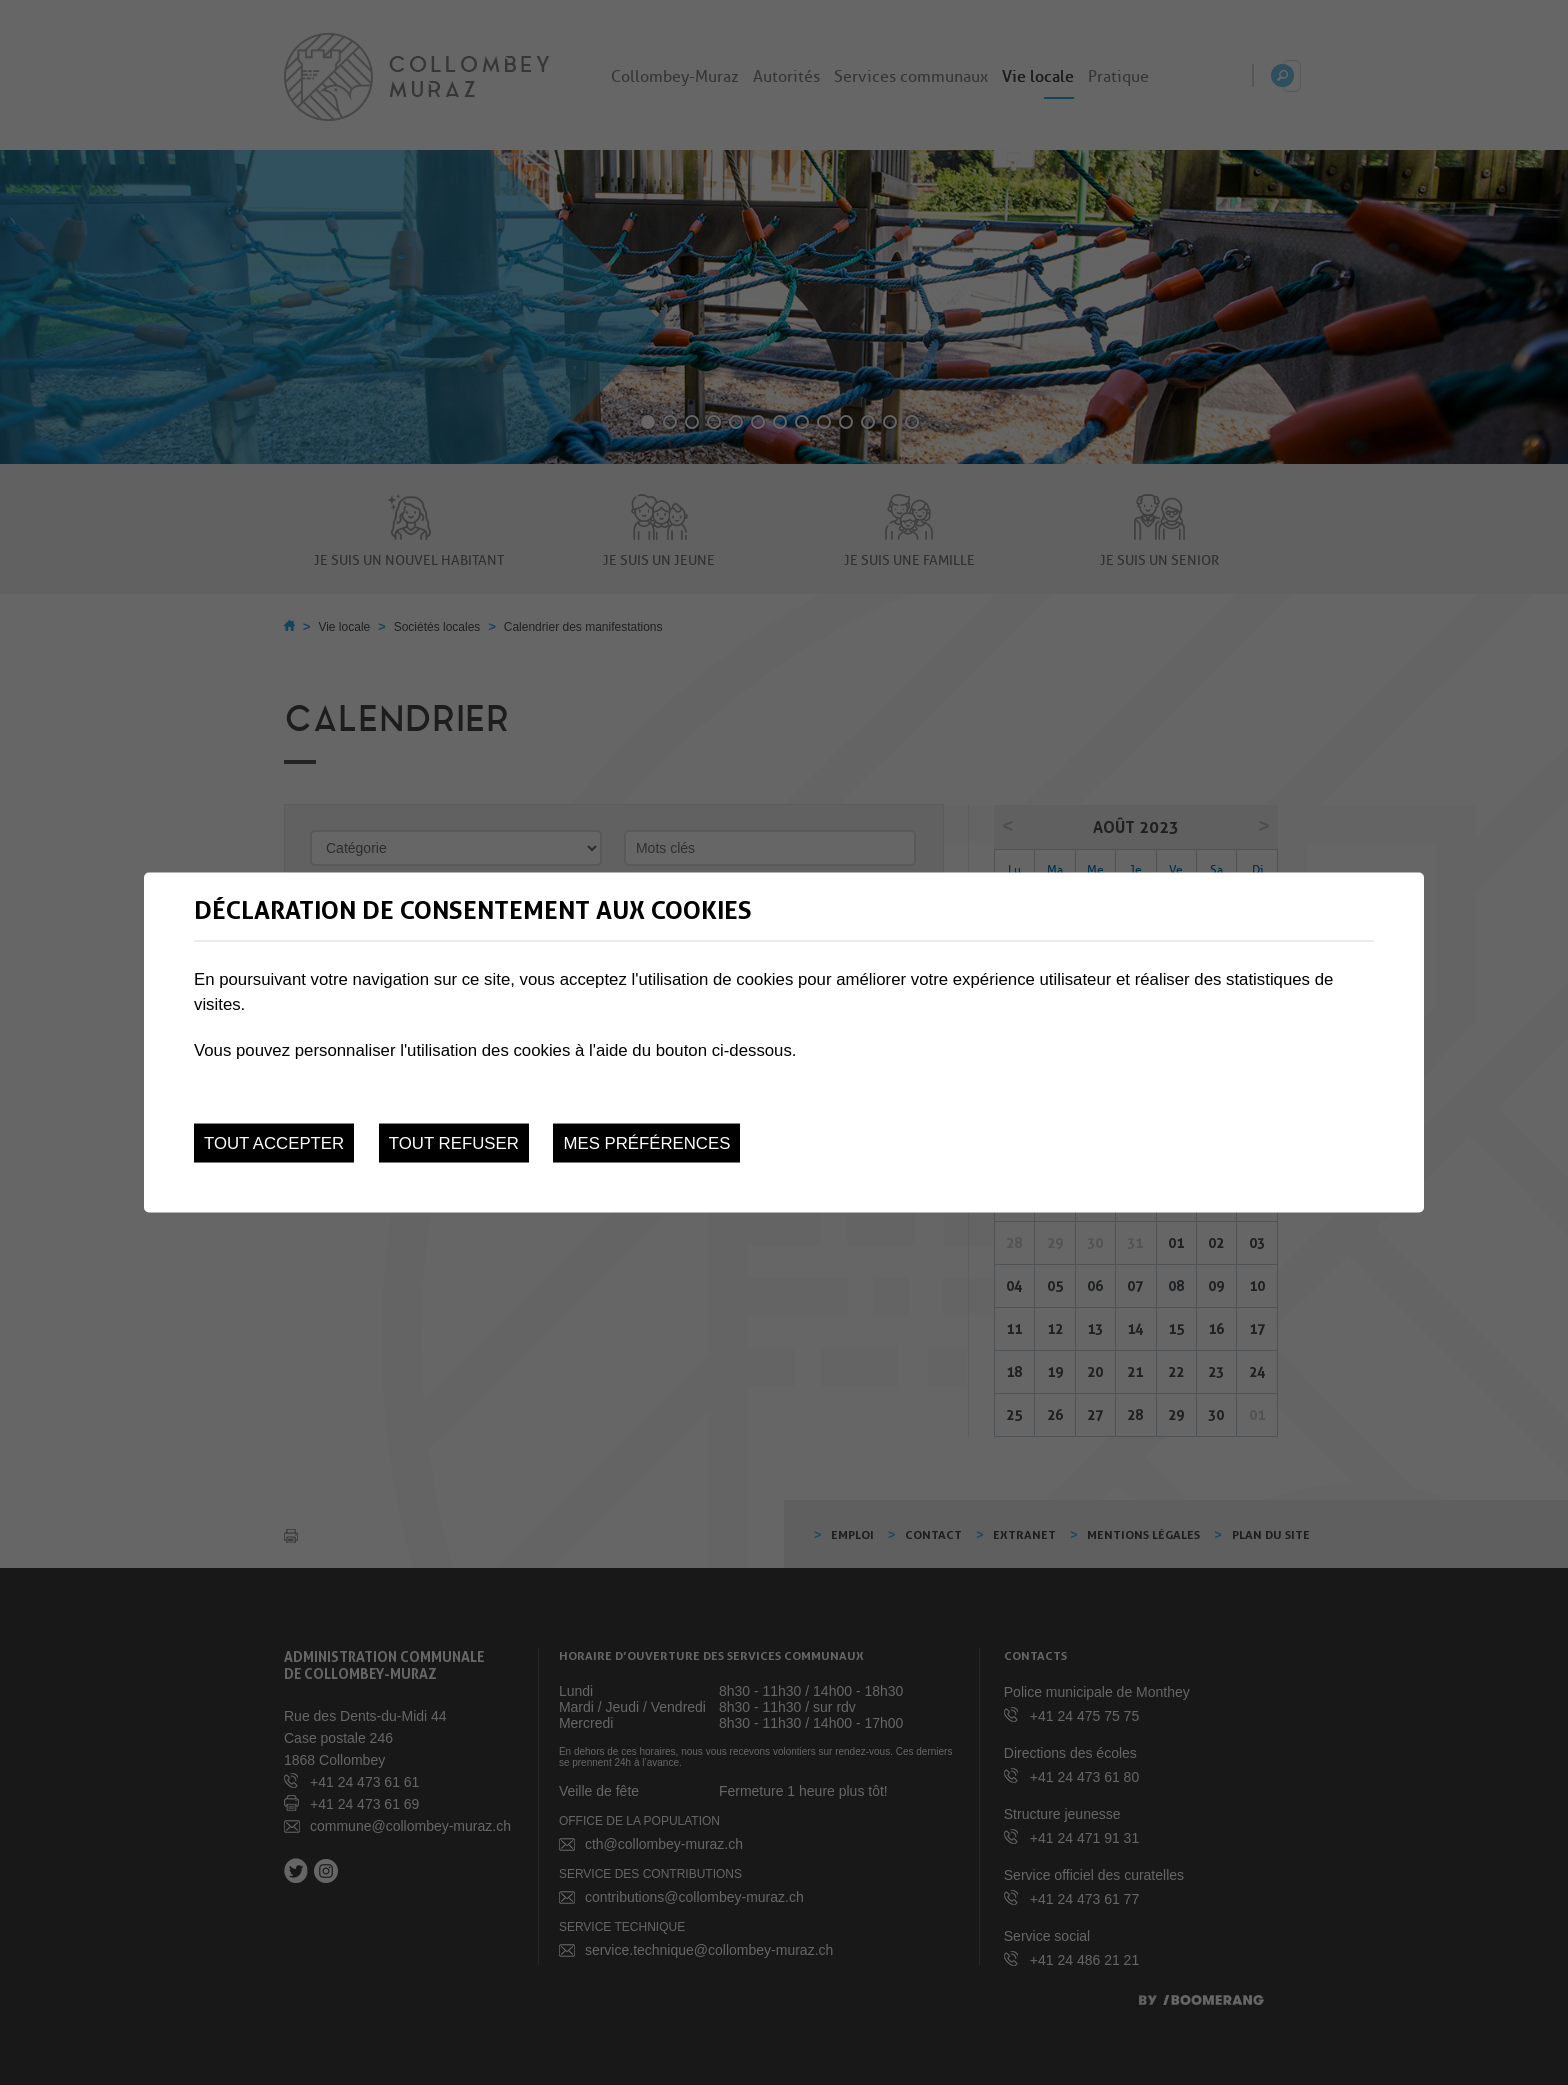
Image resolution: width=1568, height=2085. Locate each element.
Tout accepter (274, 1143)
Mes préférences (646, 1143)
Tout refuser (454, 1143)
